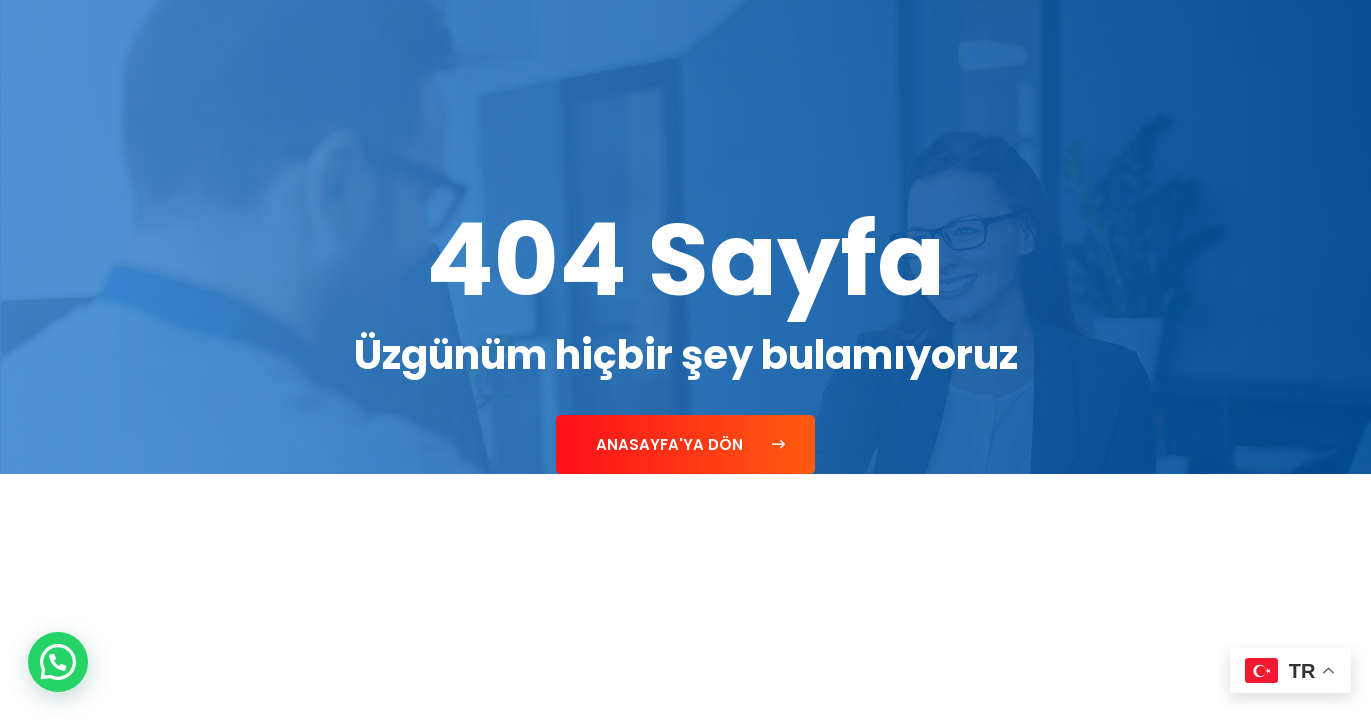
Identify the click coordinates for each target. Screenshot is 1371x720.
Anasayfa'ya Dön (690, 444)
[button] (58, 662)
